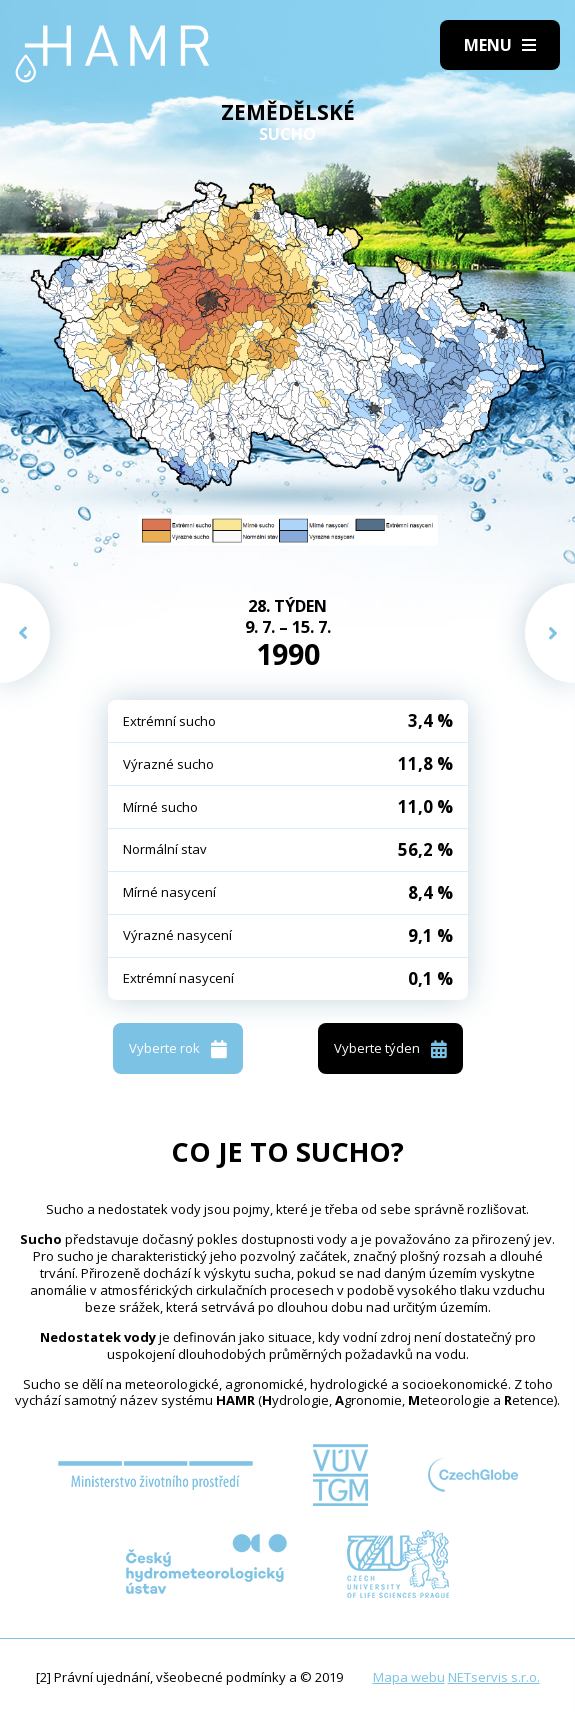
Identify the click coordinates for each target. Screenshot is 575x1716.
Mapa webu (409, 1677)
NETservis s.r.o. (494, 1677)
